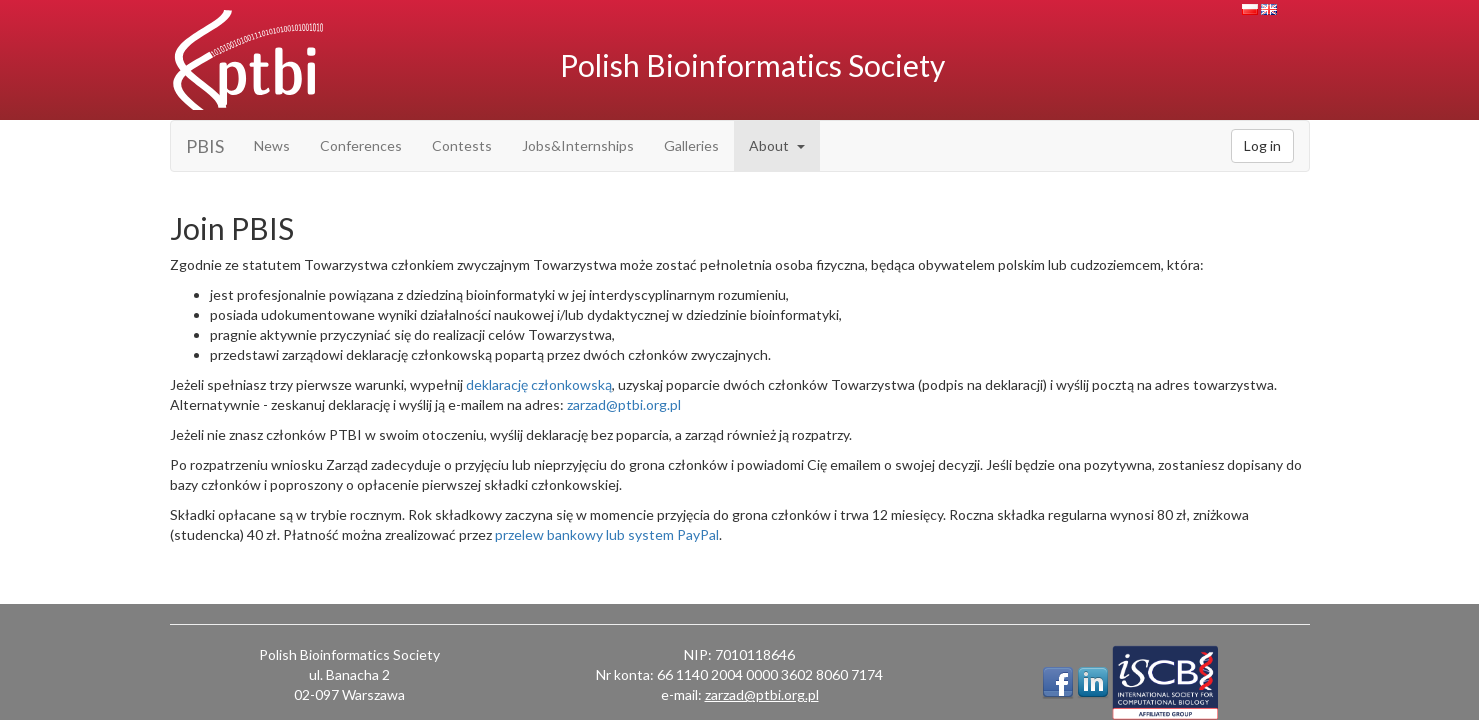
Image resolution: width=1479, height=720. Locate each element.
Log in (1262, 145)
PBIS (205, 146)
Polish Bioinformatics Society (752, 65)
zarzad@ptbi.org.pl (624, 404)
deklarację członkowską (539, 384)
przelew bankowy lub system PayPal (607, 534)
